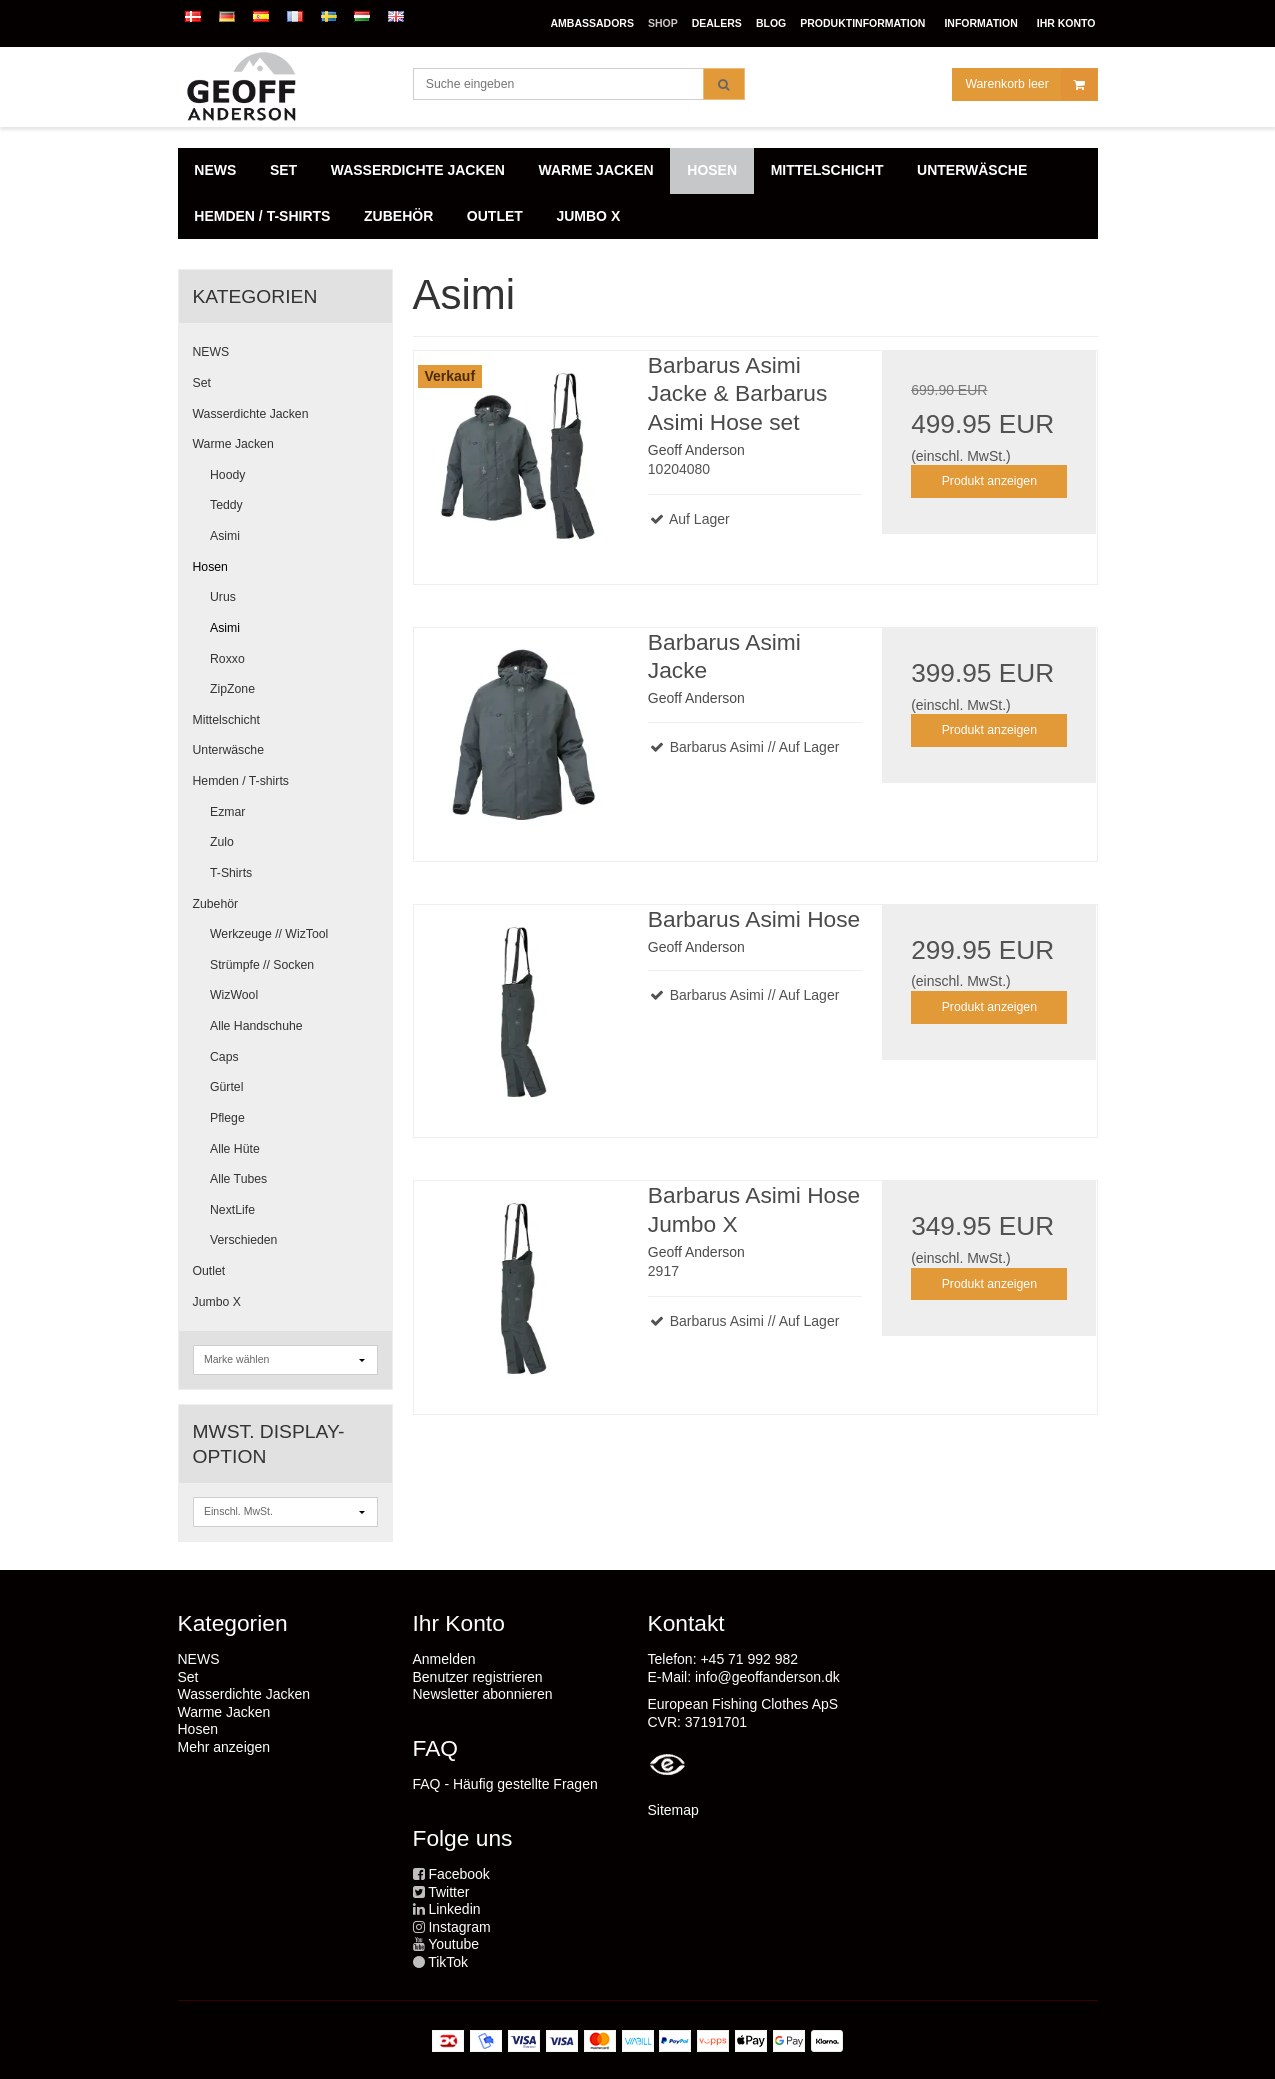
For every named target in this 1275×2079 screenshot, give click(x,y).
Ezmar (227, 812)
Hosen (210, 567)
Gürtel (226, 1087)
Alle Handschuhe (256, 1026)
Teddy (226, 505)
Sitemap (673, 1810)
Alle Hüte (235, 1149)
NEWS (211, 352)
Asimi (225, 536)
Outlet (209, 1271)
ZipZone (232, 689)
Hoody (227, 475)
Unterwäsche (229, 750)
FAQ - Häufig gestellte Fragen (505, 1784)
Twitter (448, 1892)
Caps (224, 1057)
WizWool (234, 995)
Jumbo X (217, 1302)
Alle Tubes (238, 1179)
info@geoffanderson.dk (767, 1677)
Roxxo (227, 659)
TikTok (448, 1962)
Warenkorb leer (1030, 84)
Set (202, 383)
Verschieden (243, 1240)
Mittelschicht (226, 720)
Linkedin (454, 1909)
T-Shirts (231, 873)
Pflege (227, 1118)
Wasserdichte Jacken (251, 414)
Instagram (459, 1927)
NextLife (232, 1210)
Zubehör (216, 904)
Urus (223, 597)
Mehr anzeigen (224, 1747)
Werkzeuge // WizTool (269, 934)
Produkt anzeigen (989, 481)
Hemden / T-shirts (241, 781)
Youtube (453, 1944)
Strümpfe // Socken (262, 965)
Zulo (222, 842)
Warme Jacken (233, 444)
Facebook (458, 1874)
